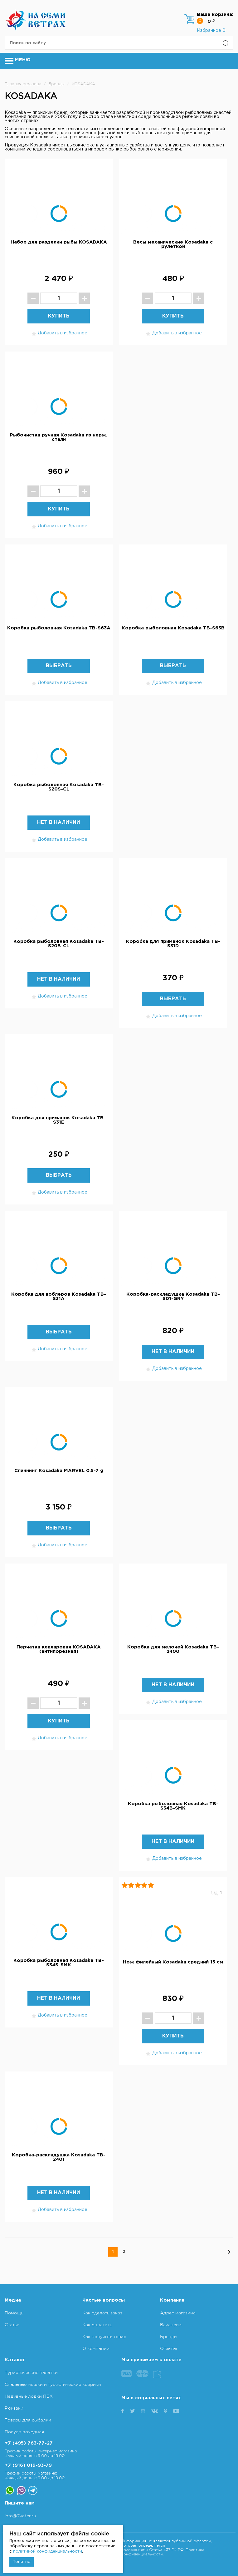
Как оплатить (97, 2324)
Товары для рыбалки (28, 2419)
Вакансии (171, 2324)
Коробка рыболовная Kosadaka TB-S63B (173, 628)
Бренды (168, 2336)
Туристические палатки (31, 2372)
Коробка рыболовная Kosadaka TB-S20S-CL (58, 787)
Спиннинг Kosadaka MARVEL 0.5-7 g (58, 1471)
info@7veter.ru (20, 2515)
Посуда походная (24, 2431)
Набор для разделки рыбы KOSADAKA (59, 242)
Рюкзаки (14, 2408)
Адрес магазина (178, 2312)
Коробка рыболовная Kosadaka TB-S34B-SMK (173, 1806)
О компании (95, 2348)
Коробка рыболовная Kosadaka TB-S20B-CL (58, 943)
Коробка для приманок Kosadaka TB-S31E (59, 1120)
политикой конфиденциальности (47, 2551)
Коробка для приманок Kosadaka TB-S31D (173, 943)
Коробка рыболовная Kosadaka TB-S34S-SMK (58, 1962)
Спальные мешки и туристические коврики (53, 2384)
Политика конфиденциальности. (162, 2552)
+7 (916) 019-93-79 (28, 2465)
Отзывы (168, 2348)
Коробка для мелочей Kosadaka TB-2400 (173, 1649)
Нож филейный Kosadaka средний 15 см (173, 1962)
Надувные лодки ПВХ (29, 2396)
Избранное (211, 30)
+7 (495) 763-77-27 (29, 2443)
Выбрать (59, 665)
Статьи (12, 2324)
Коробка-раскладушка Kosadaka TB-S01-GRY (173, 1296)
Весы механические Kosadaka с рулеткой (173, 244)
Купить (59, 316)
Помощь (14, 2312)
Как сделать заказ (102, 2312)
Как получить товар (104, 2336)
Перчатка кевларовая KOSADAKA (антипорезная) (59, 1649)
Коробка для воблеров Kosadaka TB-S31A (58, 1296)
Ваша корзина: (215, 14)
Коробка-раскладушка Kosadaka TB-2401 (58, 2157)
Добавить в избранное (58, 333)
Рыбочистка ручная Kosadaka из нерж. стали (58, 437)
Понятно (21, 2562)
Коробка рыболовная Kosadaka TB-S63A (58, 628)
